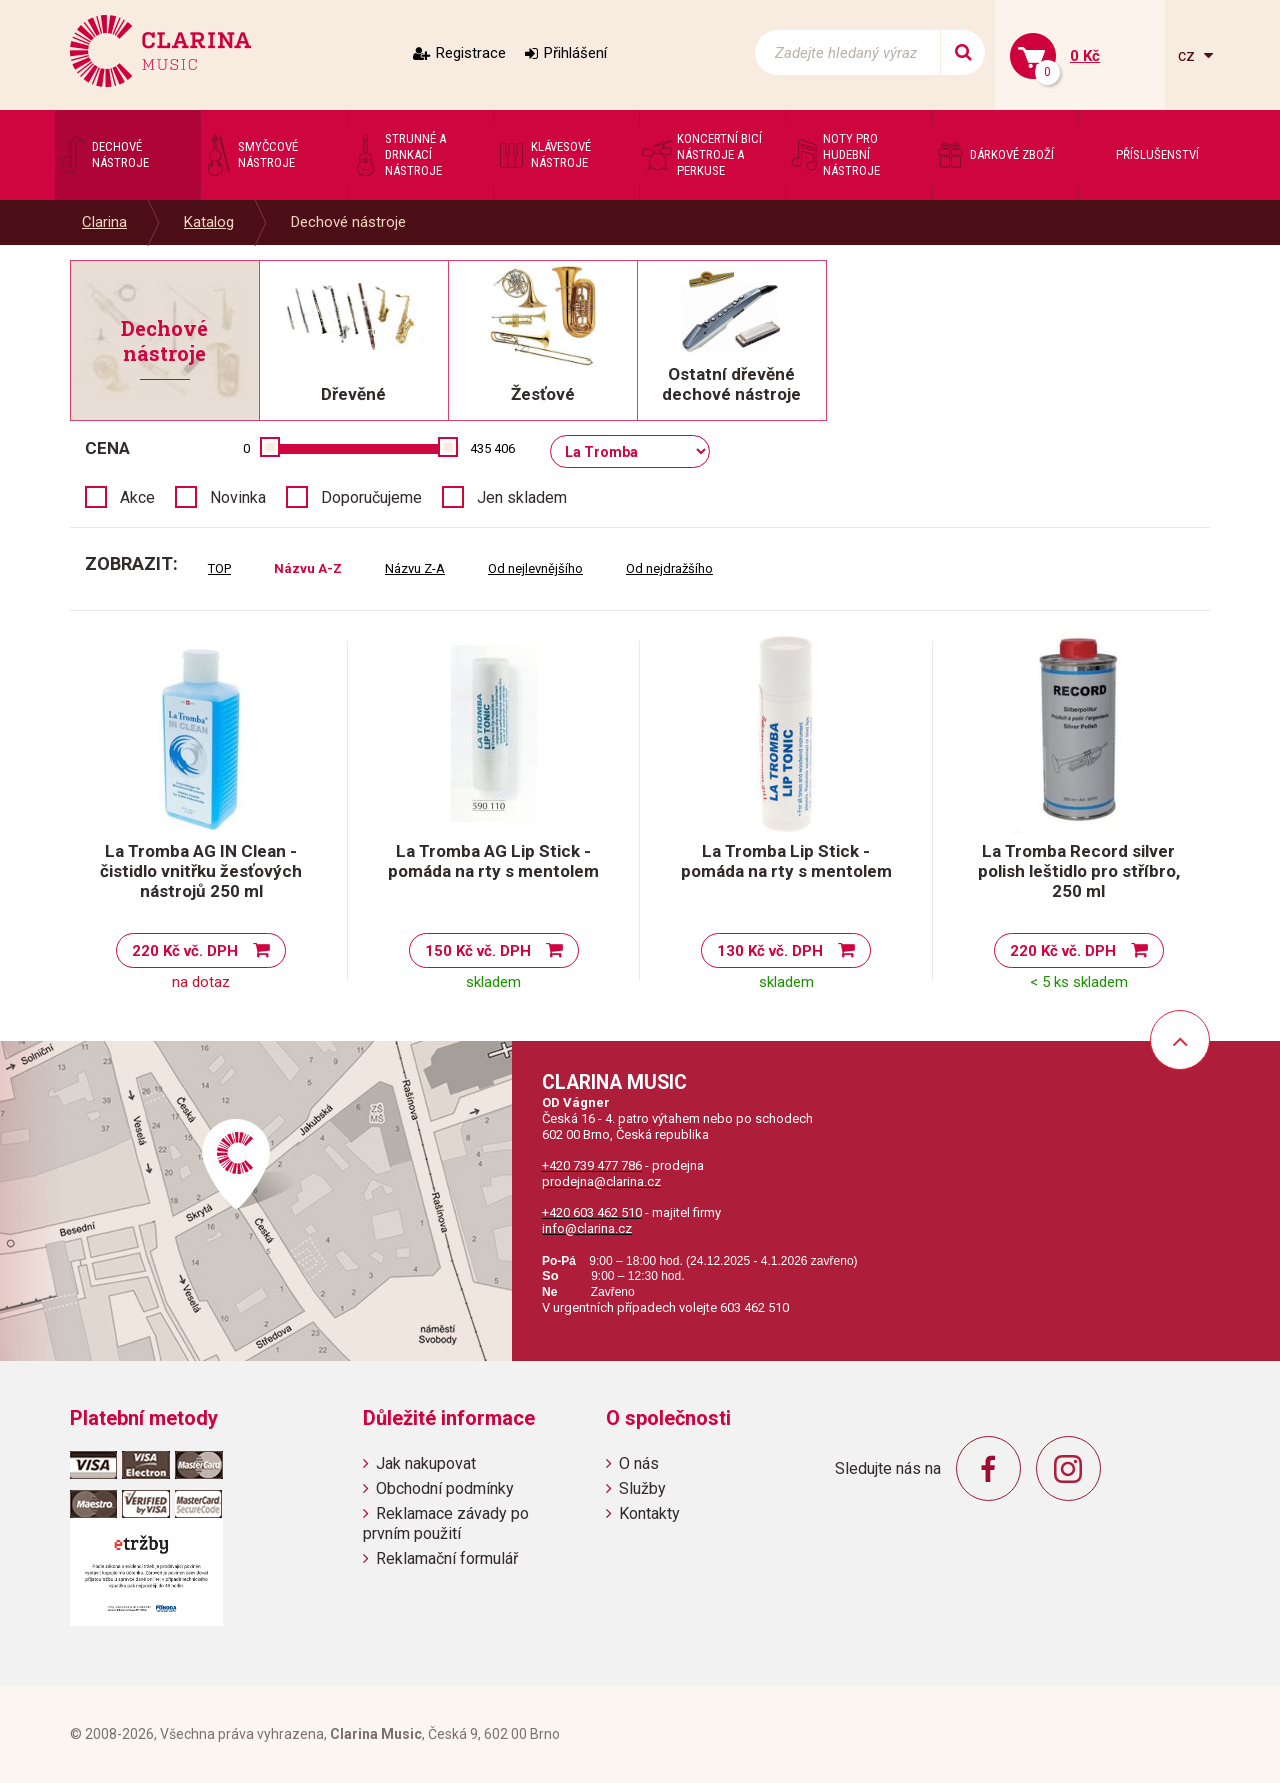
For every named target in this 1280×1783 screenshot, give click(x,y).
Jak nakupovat (426, 1463)
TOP (219, 568)
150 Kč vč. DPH (478, 951)
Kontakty (649, 1513)
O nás (639, 1463)
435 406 (492, 448)
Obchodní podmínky (445, 1488)
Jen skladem (522, 497)
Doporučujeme (371, 497)
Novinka (238, 497)
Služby (642, 1488)
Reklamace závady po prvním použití (446, 1523)
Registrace (471, 53)
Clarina (104, 222)
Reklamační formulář (447, 1558)
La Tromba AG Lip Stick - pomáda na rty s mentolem (493, 861)
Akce (137, 497)
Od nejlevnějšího (535, 568)
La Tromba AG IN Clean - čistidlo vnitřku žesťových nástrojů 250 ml (201, 871)
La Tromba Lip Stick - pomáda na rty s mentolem (786, 861)
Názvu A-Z (308, 568)
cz (1188, 55)
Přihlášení (575, 53)
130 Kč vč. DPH (770, 951)
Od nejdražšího (669, 568)
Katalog (209, 222)
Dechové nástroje (348, 222)
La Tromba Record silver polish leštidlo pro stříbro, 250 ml (1079, 871)
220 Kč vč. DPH (185, 951)
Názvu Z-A (415, 568)
